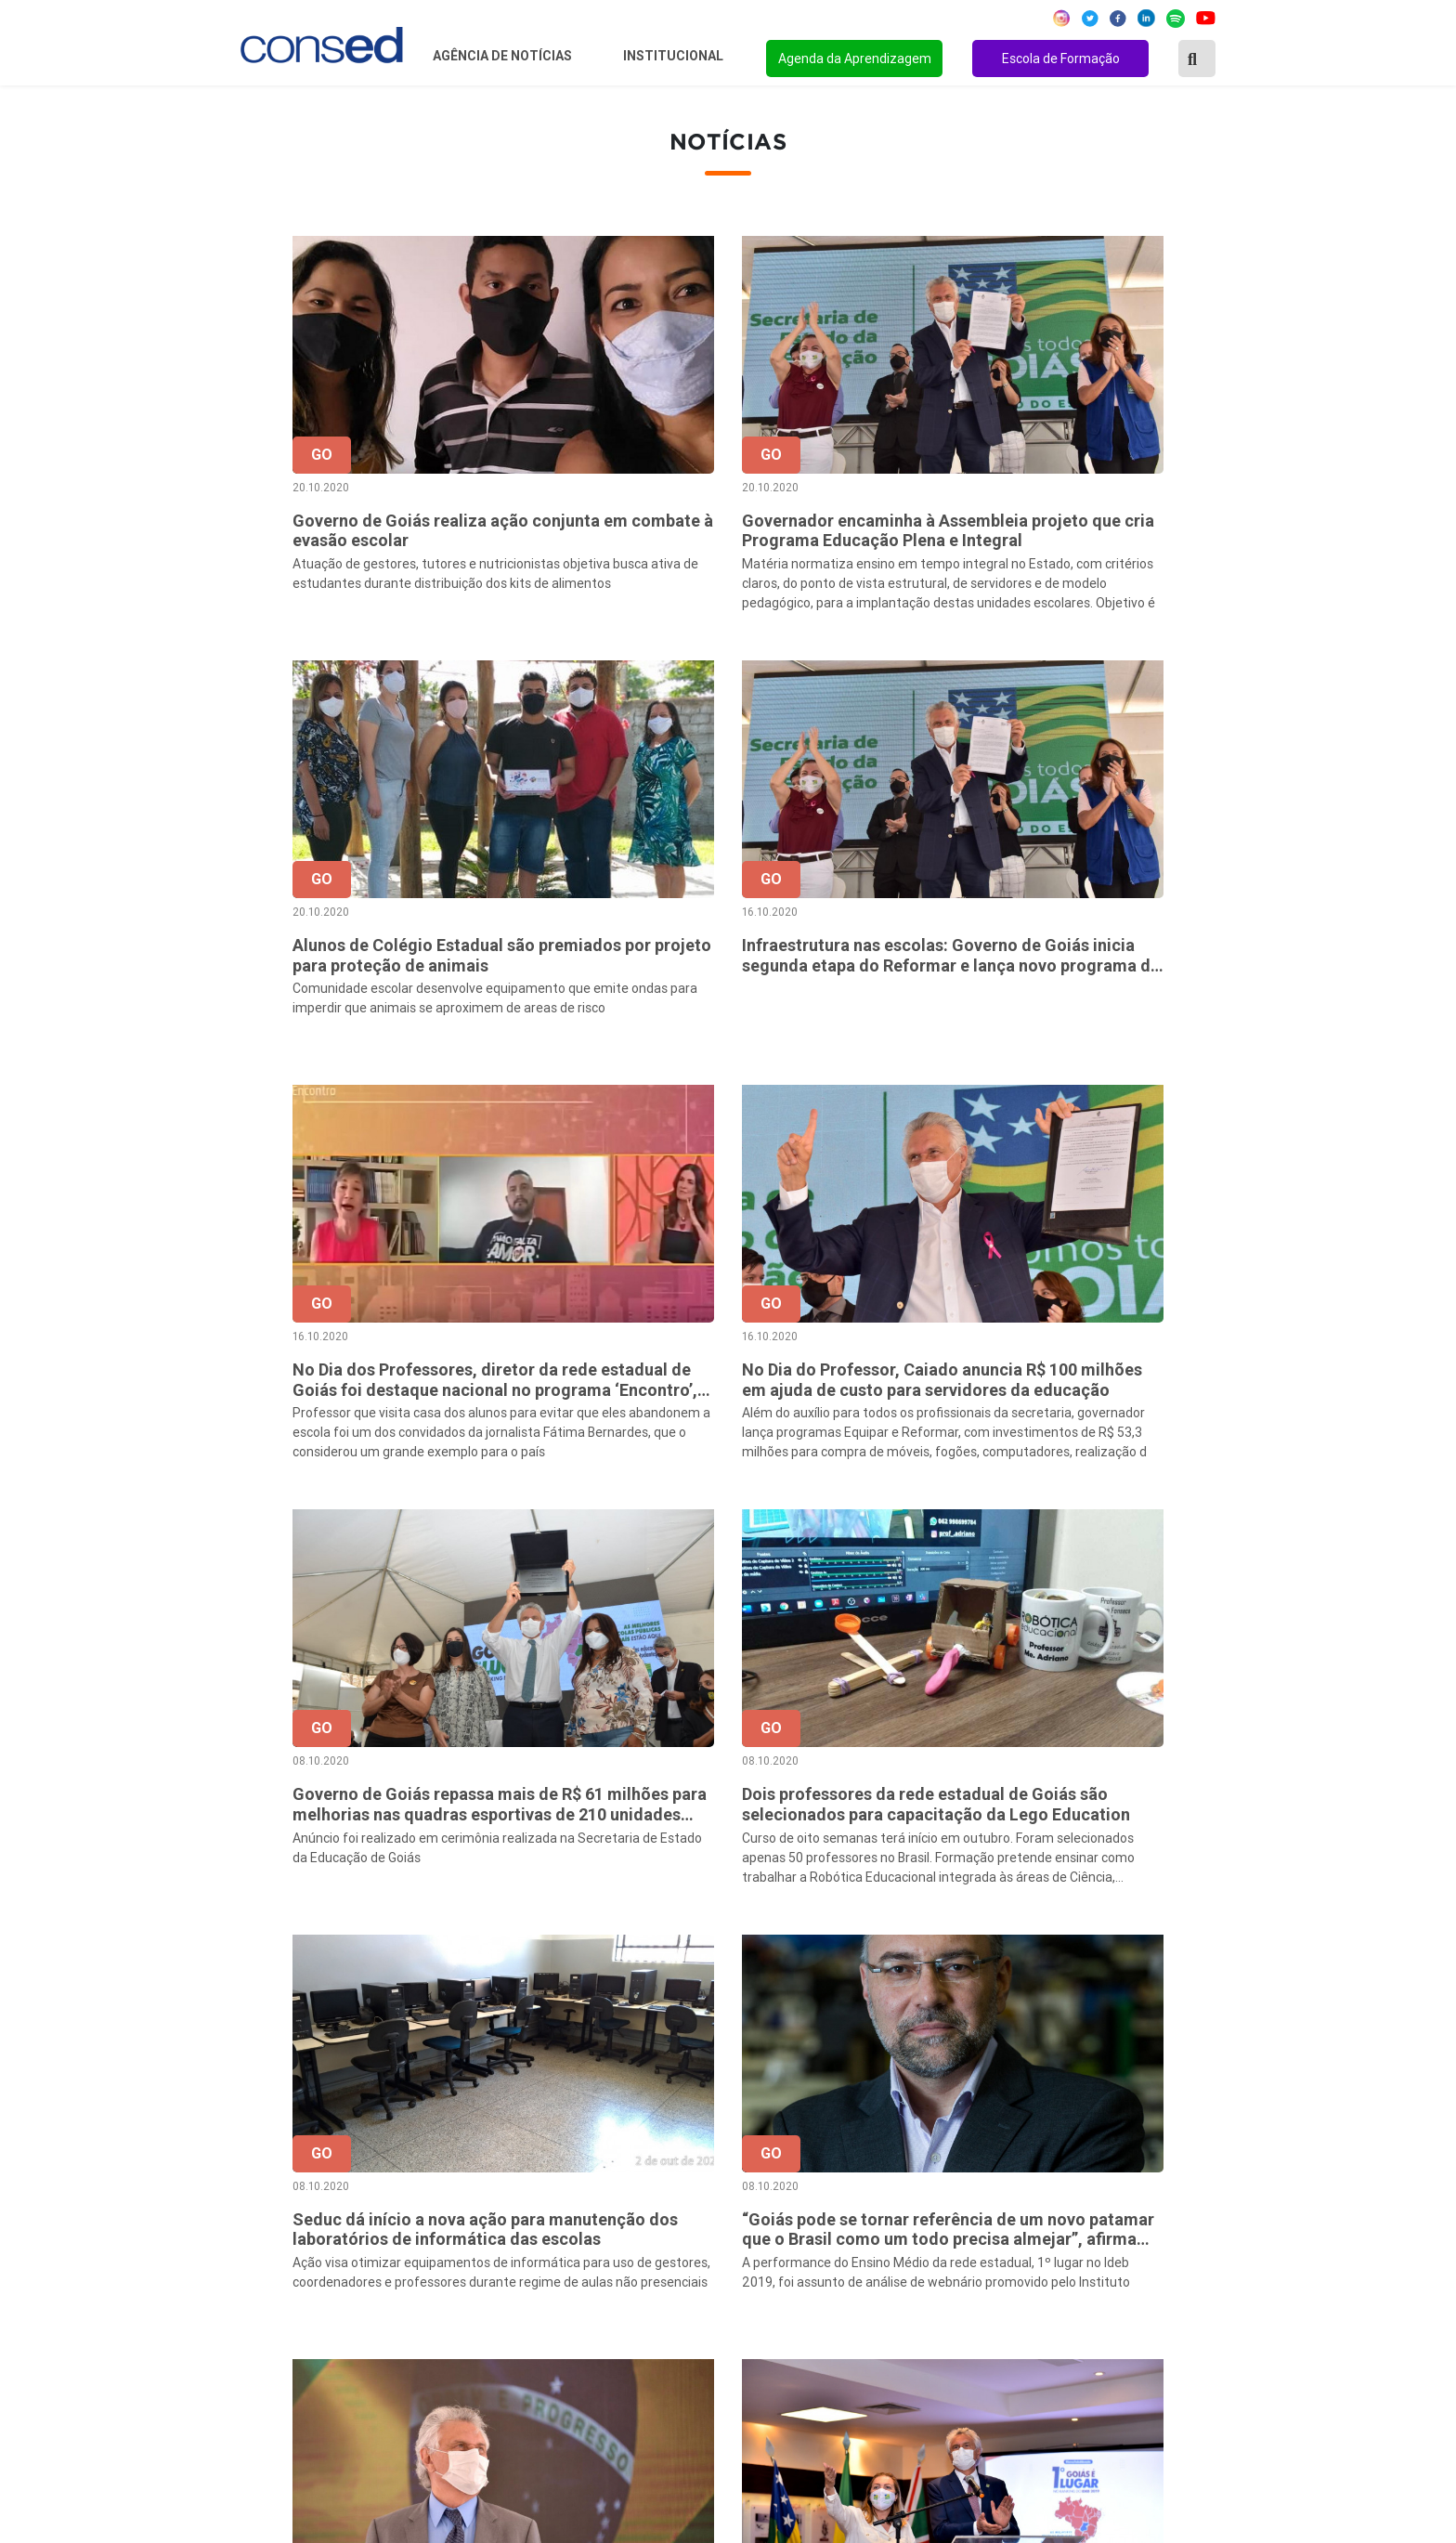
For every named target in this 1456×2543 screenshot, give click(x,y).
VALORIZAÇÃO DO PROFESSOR (1022, 2216)
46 (912, 1951)
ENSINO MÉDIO (969, 2266)
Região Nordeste (281, 2166)
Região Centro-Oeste (295, 2191)
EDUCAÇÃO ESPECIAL (991, 2316)
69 (1184, 1951)
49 (1029, 1951)
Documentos (607, 2266)
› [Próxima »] (1224, 1951)
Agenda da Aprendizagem (854, 58)
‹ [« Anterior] (678, 1951)
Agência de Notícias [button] (504, 55)
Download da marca (629, 2291)
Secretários (603, 2166)
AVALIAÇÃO (956, 2366)
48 (990, 1951)
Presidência (603, 2191)
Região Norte (269, 2141)
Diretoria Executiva (627, 2241)
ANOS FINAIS (963, 2166)
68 (1146, 1951)
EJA (930, 2341)
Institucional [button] (674, 55)
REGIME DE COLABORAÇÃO (1009, 2141)
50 (1068, 1951)
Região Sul (261, 2241)
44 (834, 1951)
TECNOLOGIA (963, 2291)
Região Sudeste (278, 2216)
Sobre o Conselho (622, 2141)
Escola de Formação (1061, 58)
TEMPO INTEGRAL (981, 2191)
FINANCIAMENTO (977, 2241)
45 (873, 1951)
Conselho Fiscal (616, 2216)
